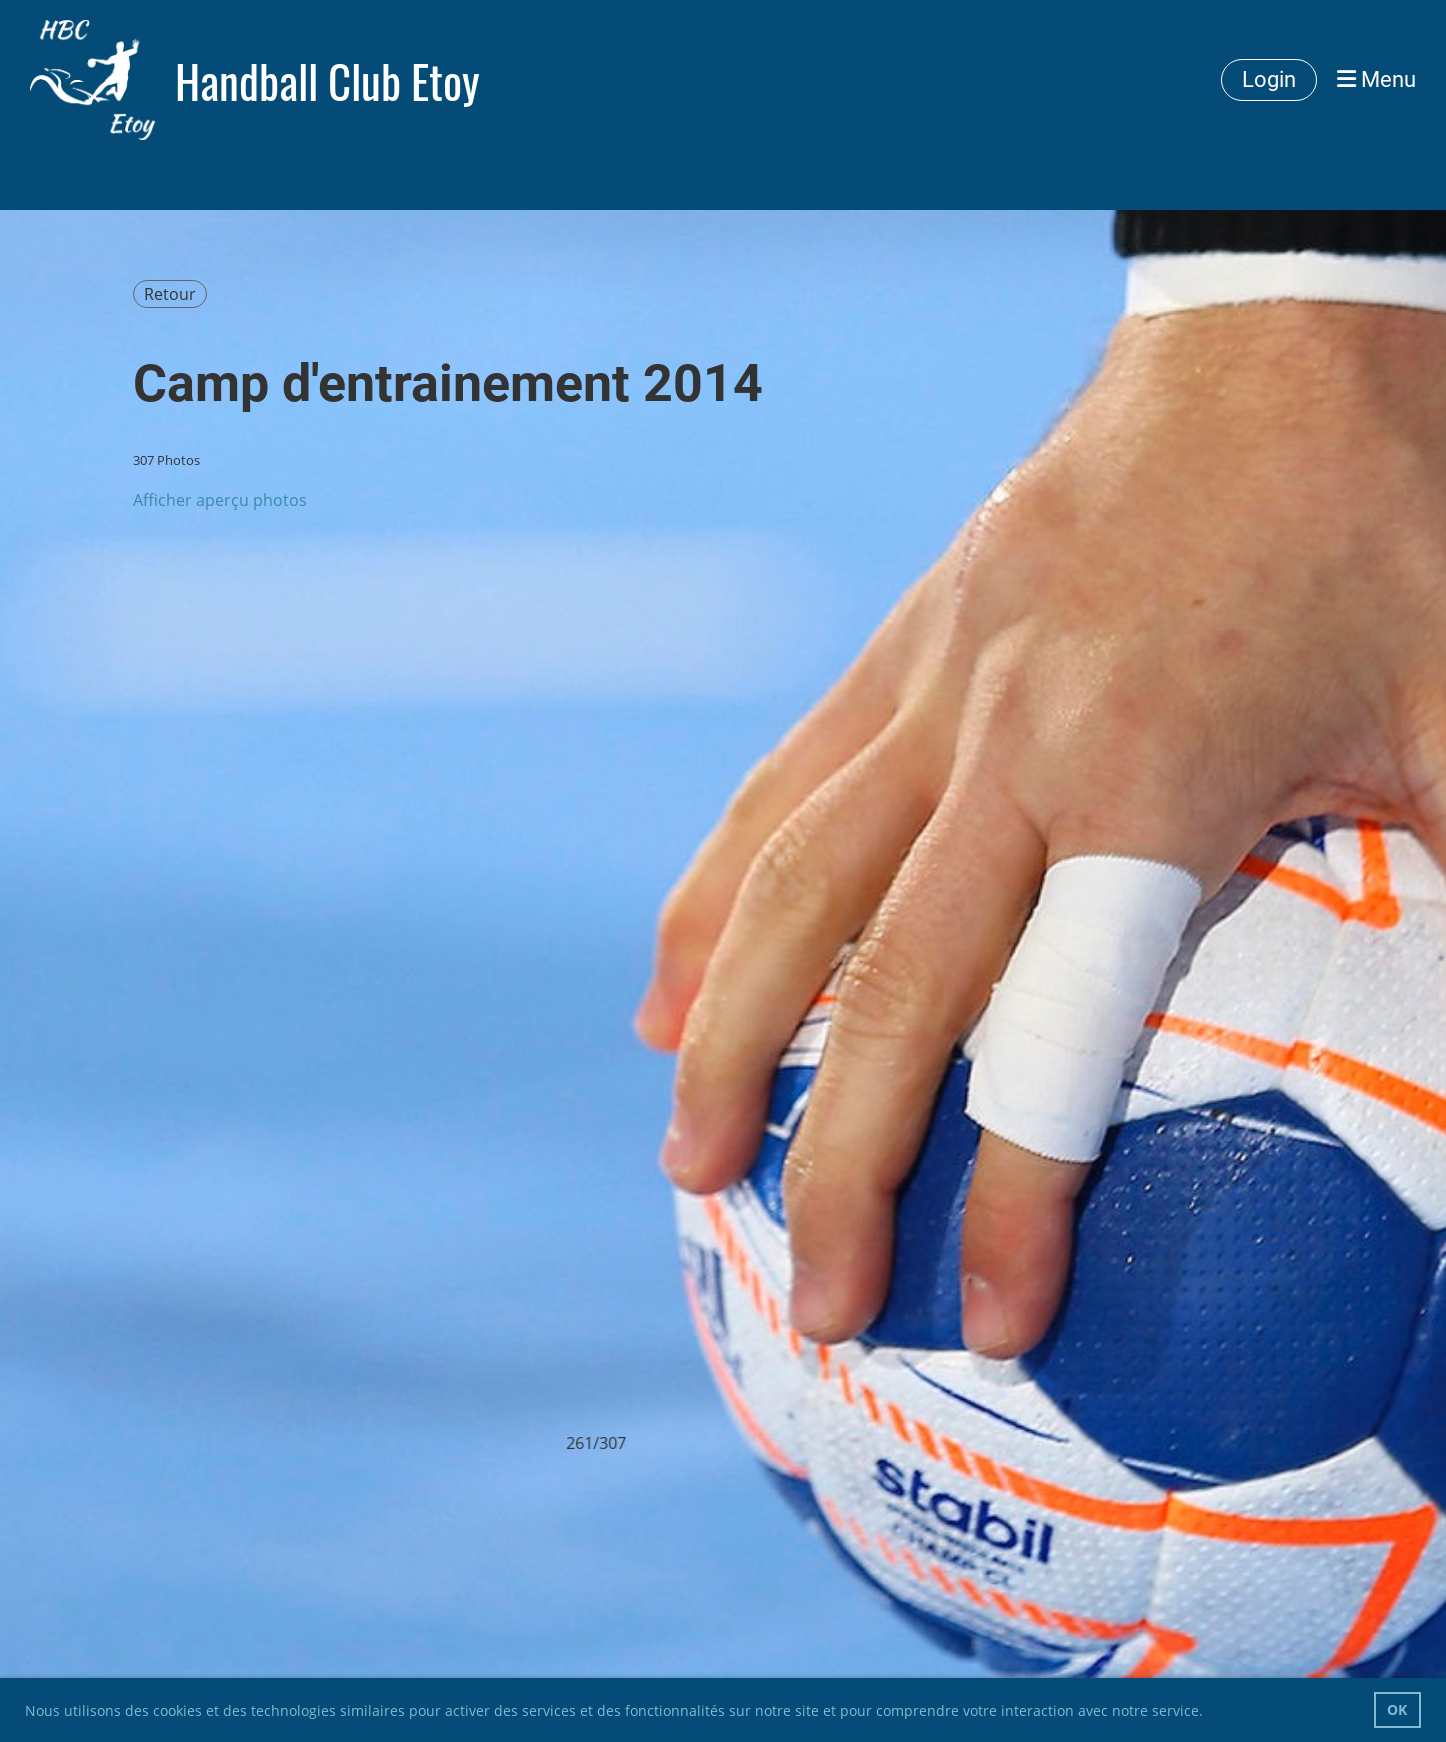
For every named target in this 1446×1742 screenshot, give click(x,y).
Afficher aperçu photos (220, 500)
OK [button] (1397, 1709)
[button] (1210, 1713)
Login (1269, 79)
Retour (170, 294)
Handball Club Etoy (327, 80)
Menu (1376, 79)
